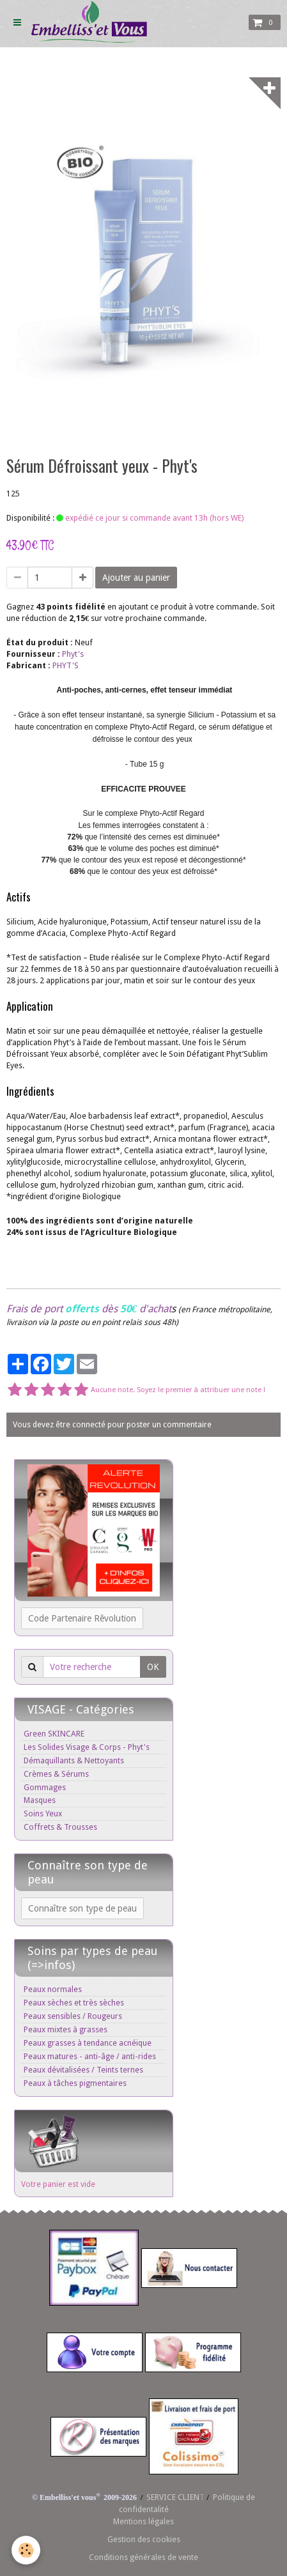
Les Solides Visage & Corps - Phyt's (87, 1747)
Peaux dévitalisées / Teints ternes (83, 2069)
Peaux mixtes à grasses (65, 2029)
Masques (40, 1800)
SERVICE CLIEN (172, 2497)
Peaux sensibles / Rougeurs (73, 2016)
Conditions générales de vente (143, 2557)
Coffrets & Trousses (60, 1827)
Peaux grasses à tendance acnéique (87, 2043)
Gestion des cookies (143, 2539)
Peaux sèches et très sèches (74, 2002)
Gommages (45, 1787)
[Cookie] (26, 2550)
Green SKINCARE (54, 1733)
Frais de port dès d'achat (88, 1309)
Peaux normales (53, 1989)
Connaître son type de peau (82, 1908)
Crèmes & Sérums (56, 1774)
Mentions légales (143, 2521)
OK (153, 1667)
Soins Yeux (43, 1813)
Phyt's (73, 654)
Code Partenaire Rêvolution (82, 1618)
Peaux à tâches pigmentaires (75, 2083)
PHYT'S (65, 665)
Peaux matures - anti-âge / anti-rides (90, 2056)
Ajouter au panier (136, 577)
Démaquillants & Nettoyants (74, 1760)
